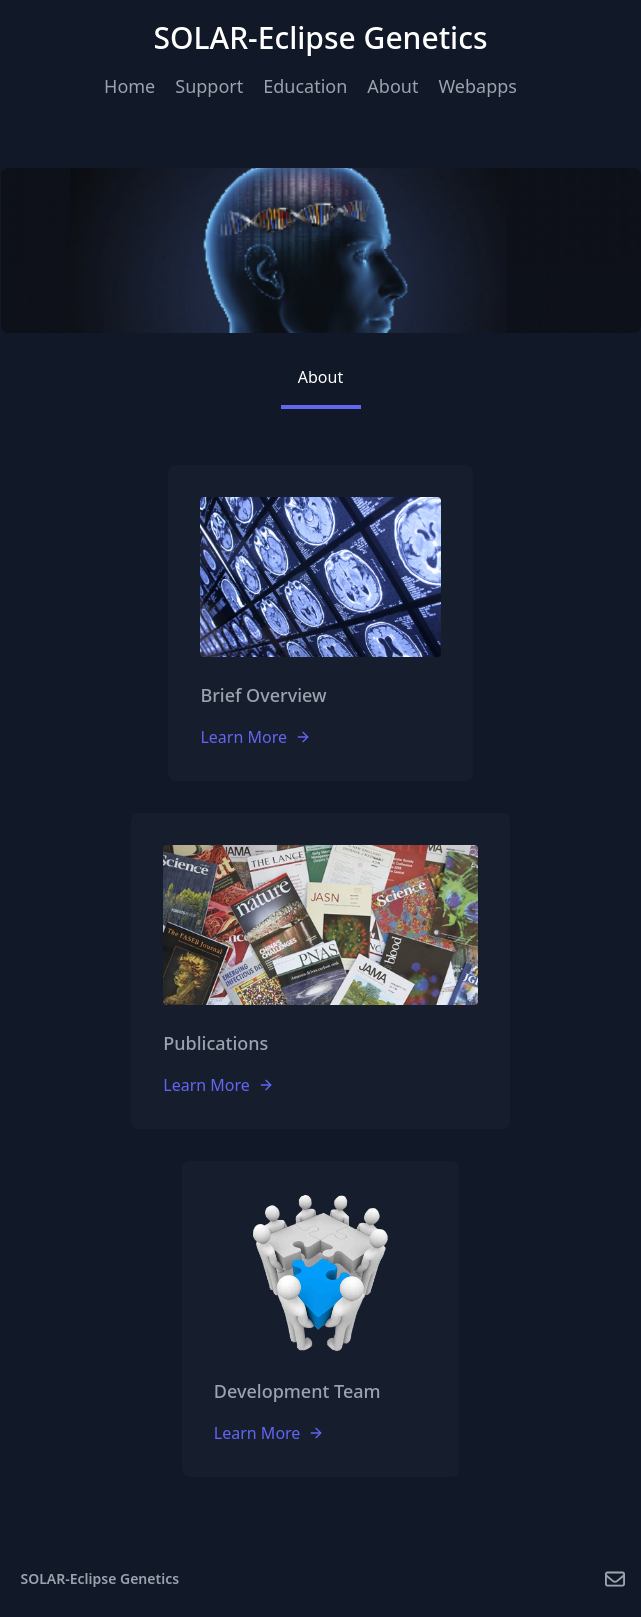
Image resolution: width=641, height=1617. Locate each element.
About (392, 86)
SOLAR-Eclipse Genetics (100, 1578)
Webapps (477, 86)
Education (305, 86)
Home (129, 86)
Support (209, 86)
